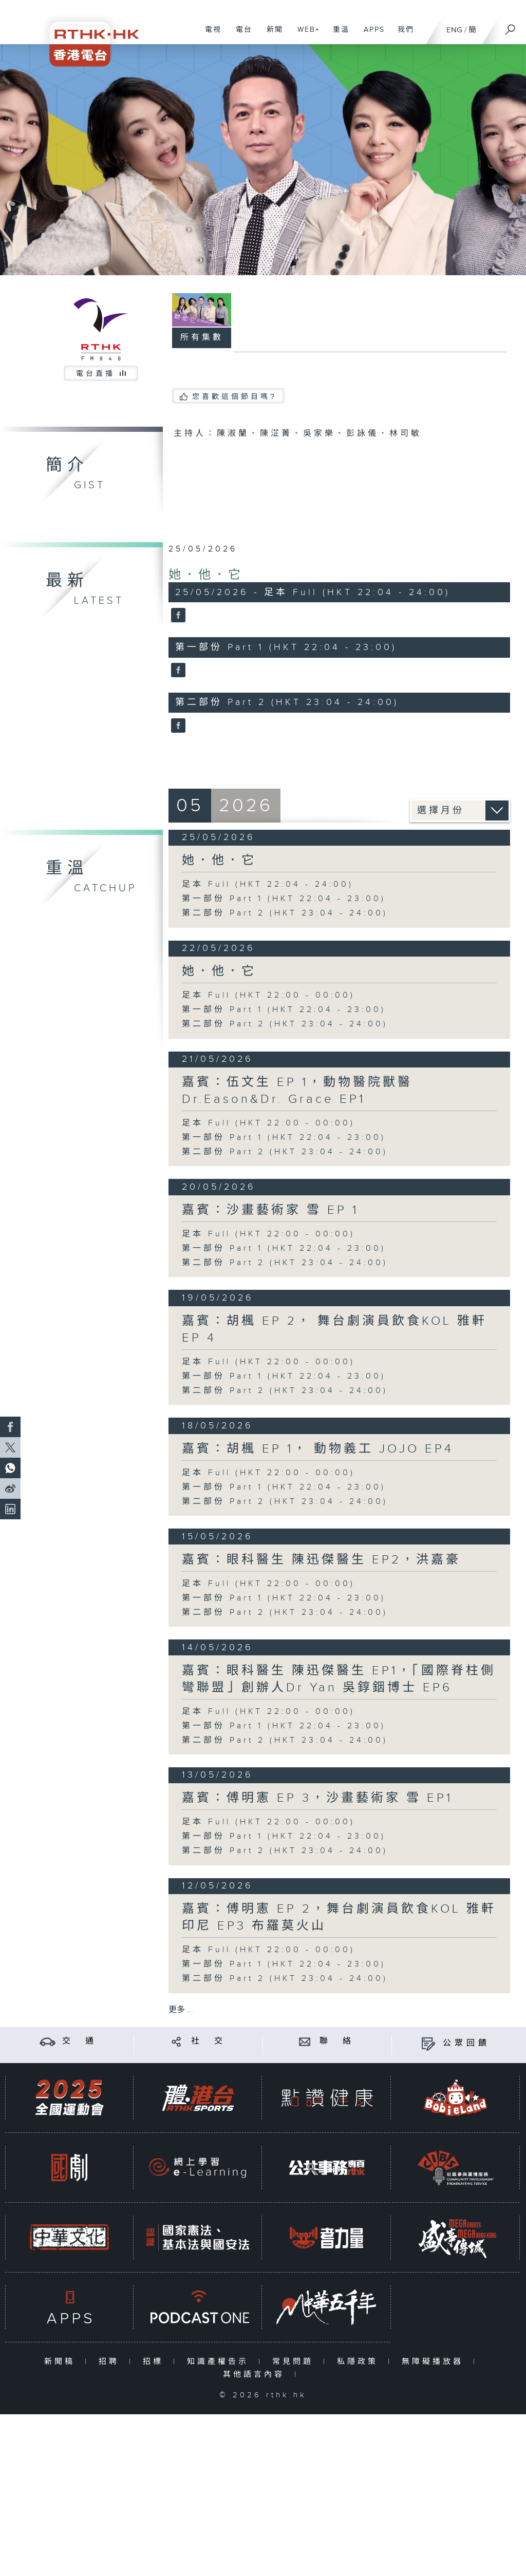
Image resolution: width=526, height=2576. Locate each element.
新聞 (271, 35)
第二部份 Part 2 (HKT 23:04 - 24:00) (285, 913)
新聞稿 (62, 2361)
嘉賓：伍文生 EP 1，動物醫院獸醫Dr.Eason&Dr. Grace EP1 (297, 1090)
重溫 (337, 35)
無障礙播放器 (435, 2361)
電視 (209, 35)
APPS (370, 35)
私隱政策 (360, 2361)
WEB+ (305, 35)
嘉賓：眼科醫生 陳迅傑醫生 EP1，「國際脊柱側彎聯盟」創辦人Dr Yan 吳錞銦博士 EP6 (339, 1679)
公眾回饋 (466, 2043)
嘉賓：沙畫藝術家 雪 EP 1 (270, 1210)
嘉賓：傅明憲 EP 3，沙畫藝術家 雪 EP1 (317, 1798)
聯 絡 (337, 2041)
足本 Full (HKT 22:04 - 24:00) (267, 884)
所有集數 (201, 337)
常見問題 (295, 2361)
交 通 (79, 2041)
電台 (240, 35)
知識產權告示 (220, 2361)
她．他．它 (205, 575)
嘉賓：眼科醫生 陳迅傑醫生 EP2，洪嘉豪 (321, 1560)
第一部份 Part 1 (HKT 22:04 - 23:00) (284, 899)
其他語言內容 (256, 2374)
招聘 (111, 2361)
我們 (402, 35)
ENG (454, 30)
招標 (155, 2361)
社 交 (208, 2041)
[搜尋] (510, 26)
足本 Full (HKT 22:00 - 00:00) (268, 995)
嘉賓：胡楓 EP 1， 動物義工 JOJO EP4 (318, 1449)
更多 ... (180, 2010)
